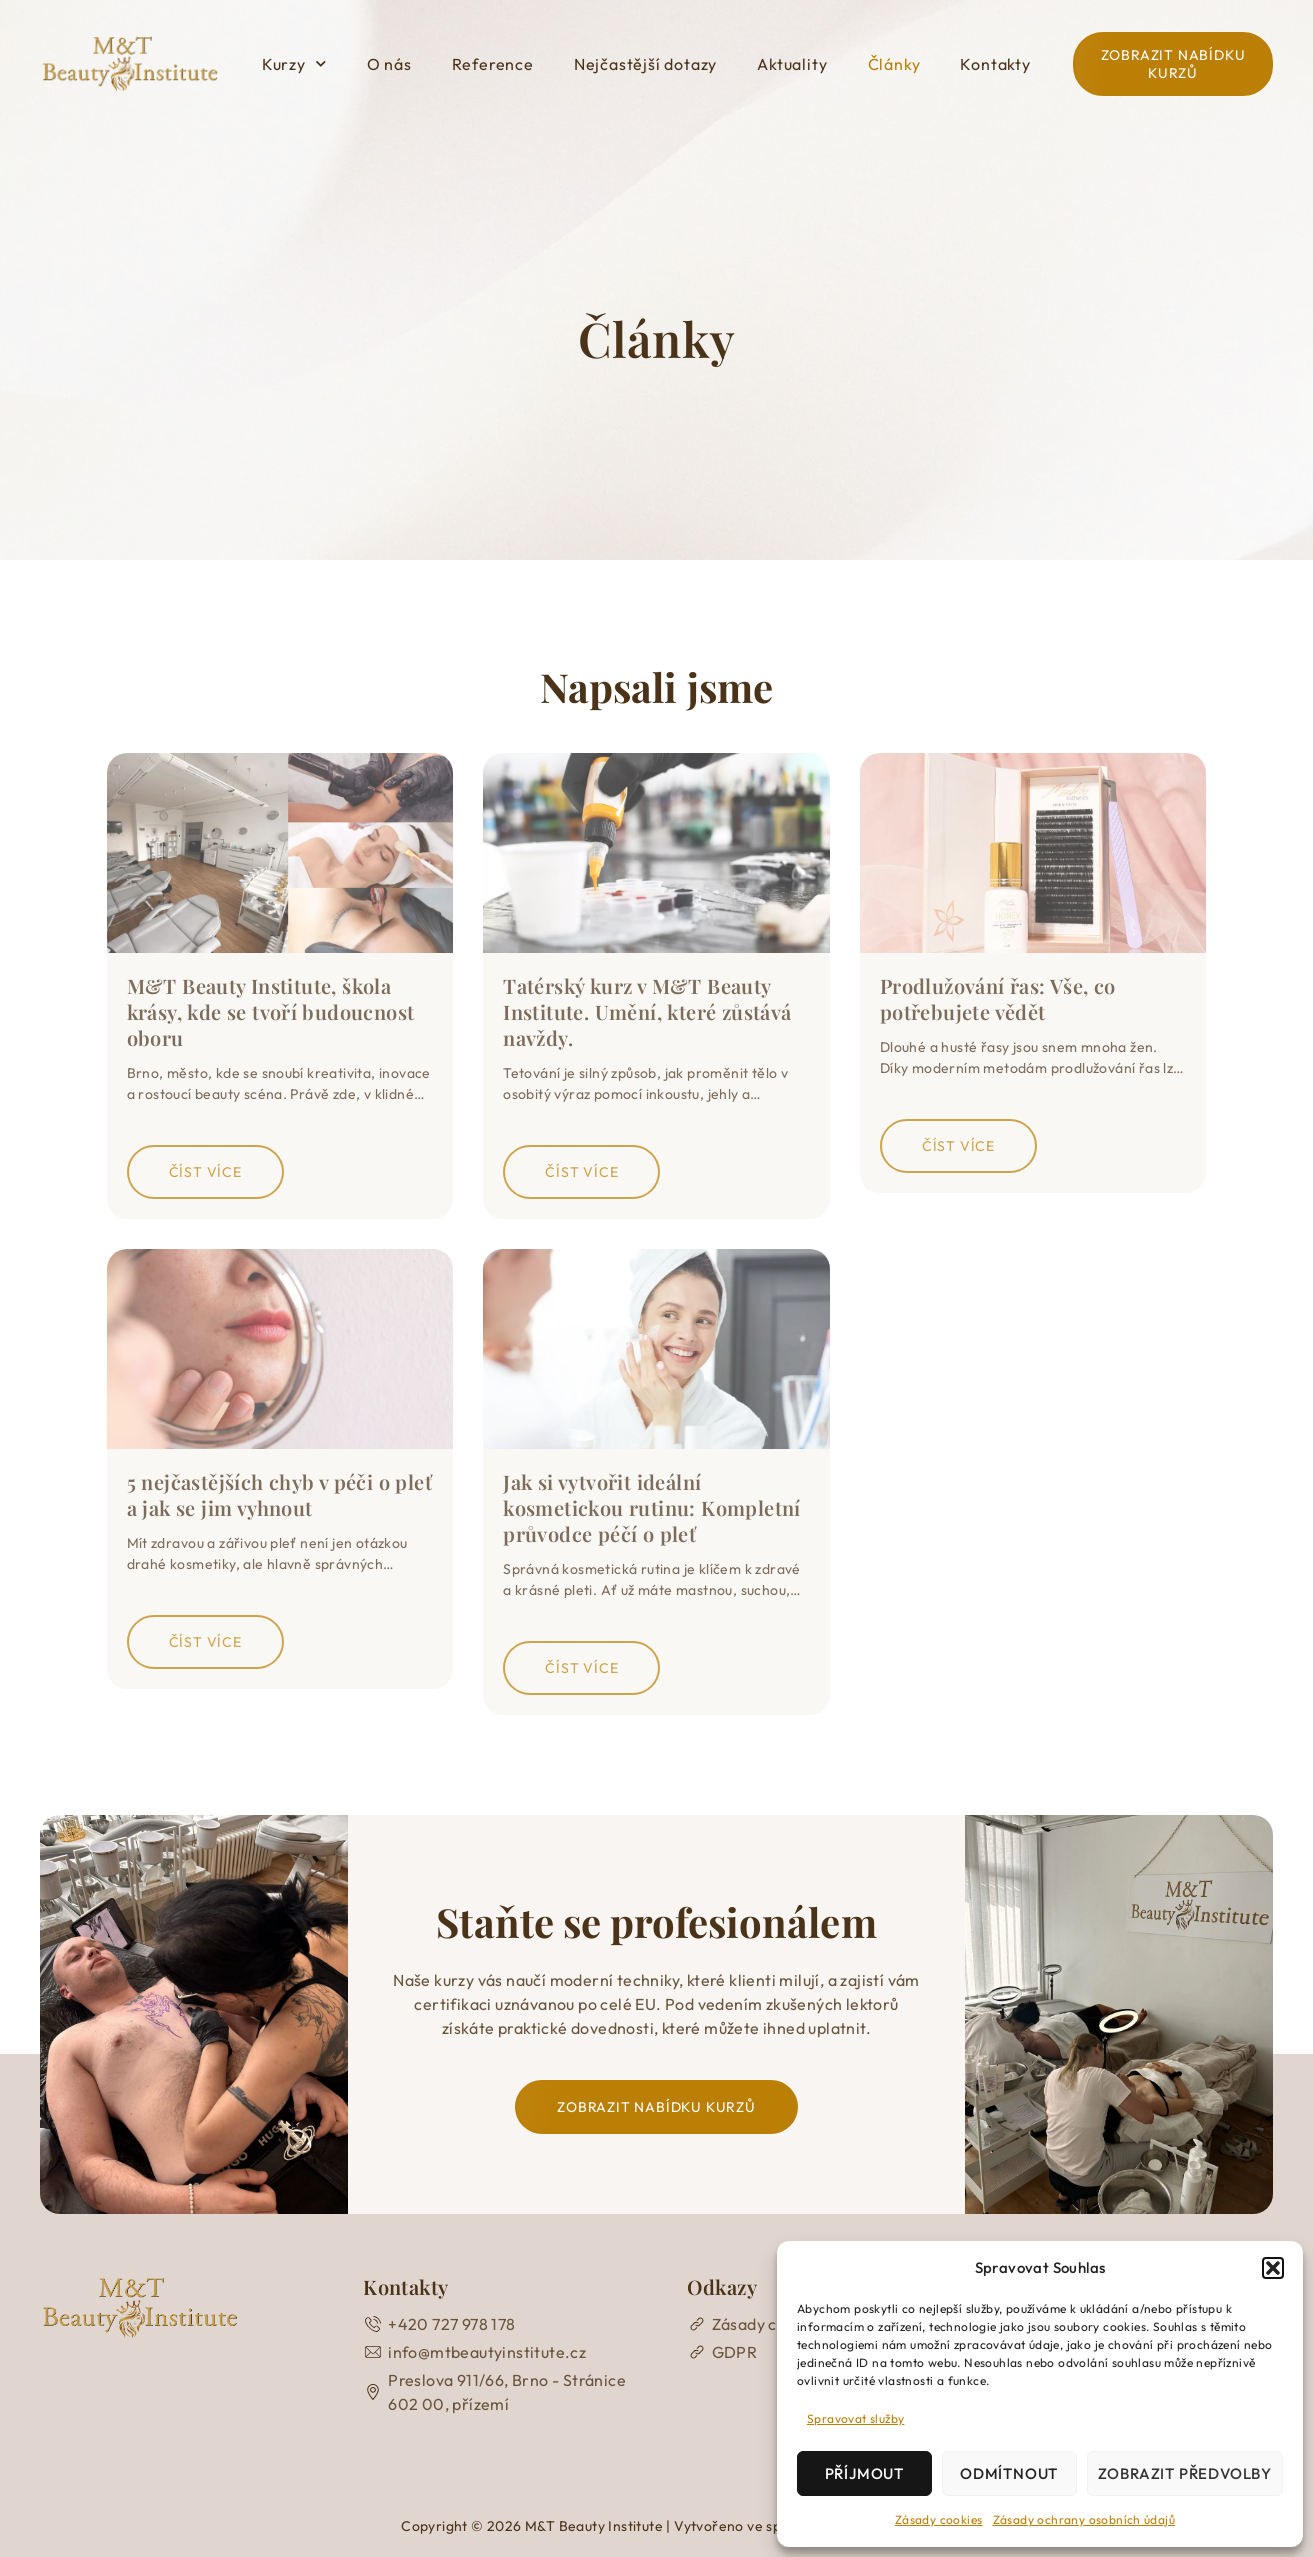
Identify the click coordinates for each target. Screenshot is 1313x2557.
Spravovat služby (855, 2418)
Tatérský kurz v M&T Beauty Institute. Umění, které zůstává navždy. (647, 1011)
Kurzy (294, 63)
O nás (389, 64)
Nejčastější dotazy (645, 64)
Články (894, 64)
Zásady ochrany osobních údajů (1084, 2519)
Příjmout (864, 2473)
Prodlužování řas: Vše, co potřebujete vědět (998, 998)
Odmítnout (1009, 2473)
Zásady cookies (939, 2519)
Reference (493, 64)
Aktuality (792, 64)
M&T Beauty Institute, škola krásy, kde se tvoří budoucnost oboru (271, 1011)
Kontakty (995, 64)
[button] (1273, 2268)
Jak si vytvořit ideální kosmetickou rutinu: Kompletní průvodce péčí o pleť (652, 1507)
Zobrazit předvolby (1185, 2473)
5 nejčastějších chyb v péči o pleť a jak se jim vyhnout (280, 1494)
